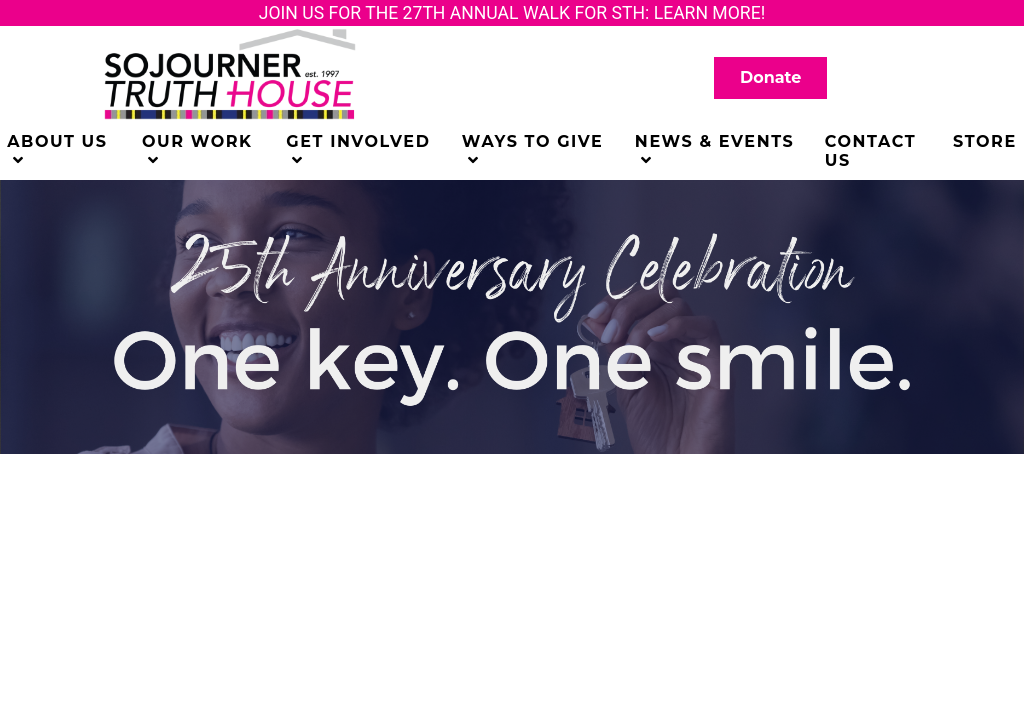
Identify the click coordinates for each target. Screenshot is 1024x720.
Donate (770, 77)
